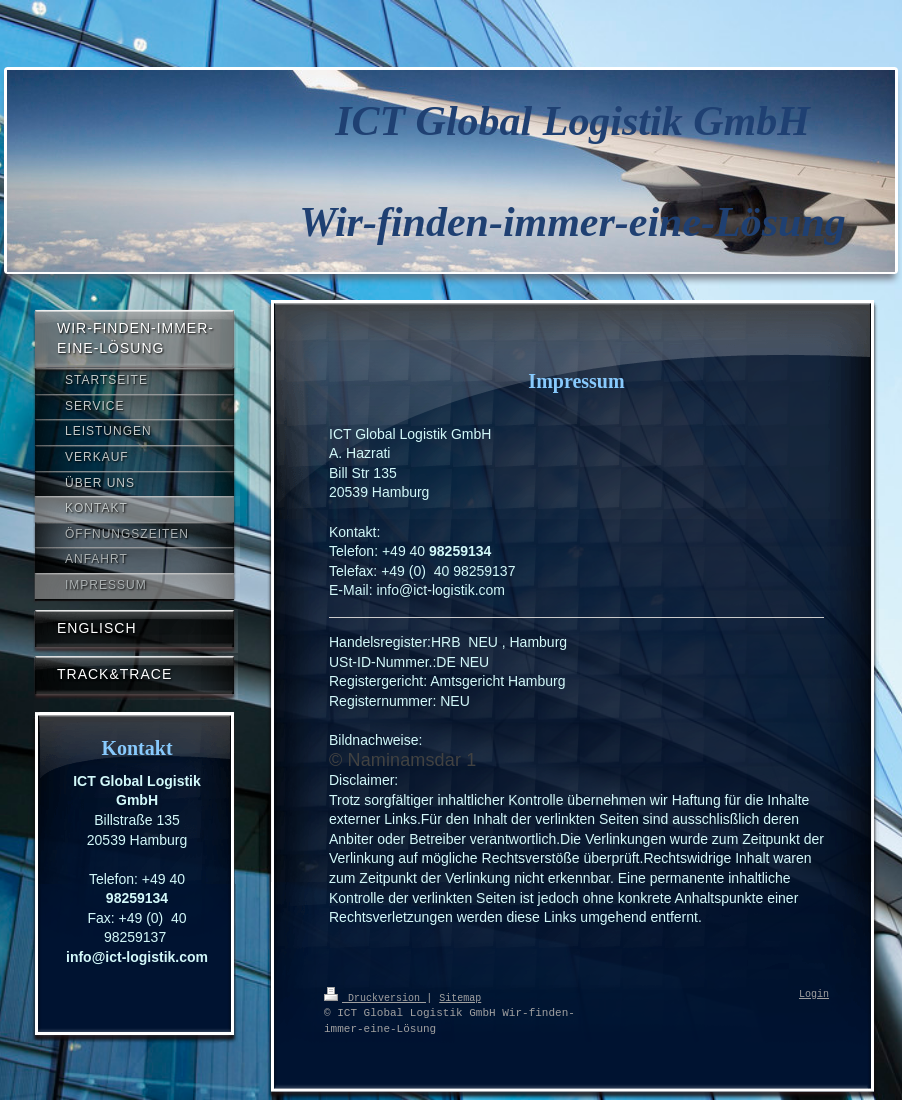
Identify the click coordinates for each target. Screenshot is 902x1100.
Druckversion (375, 997)
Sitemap (460, 997)
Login (814, 995)
